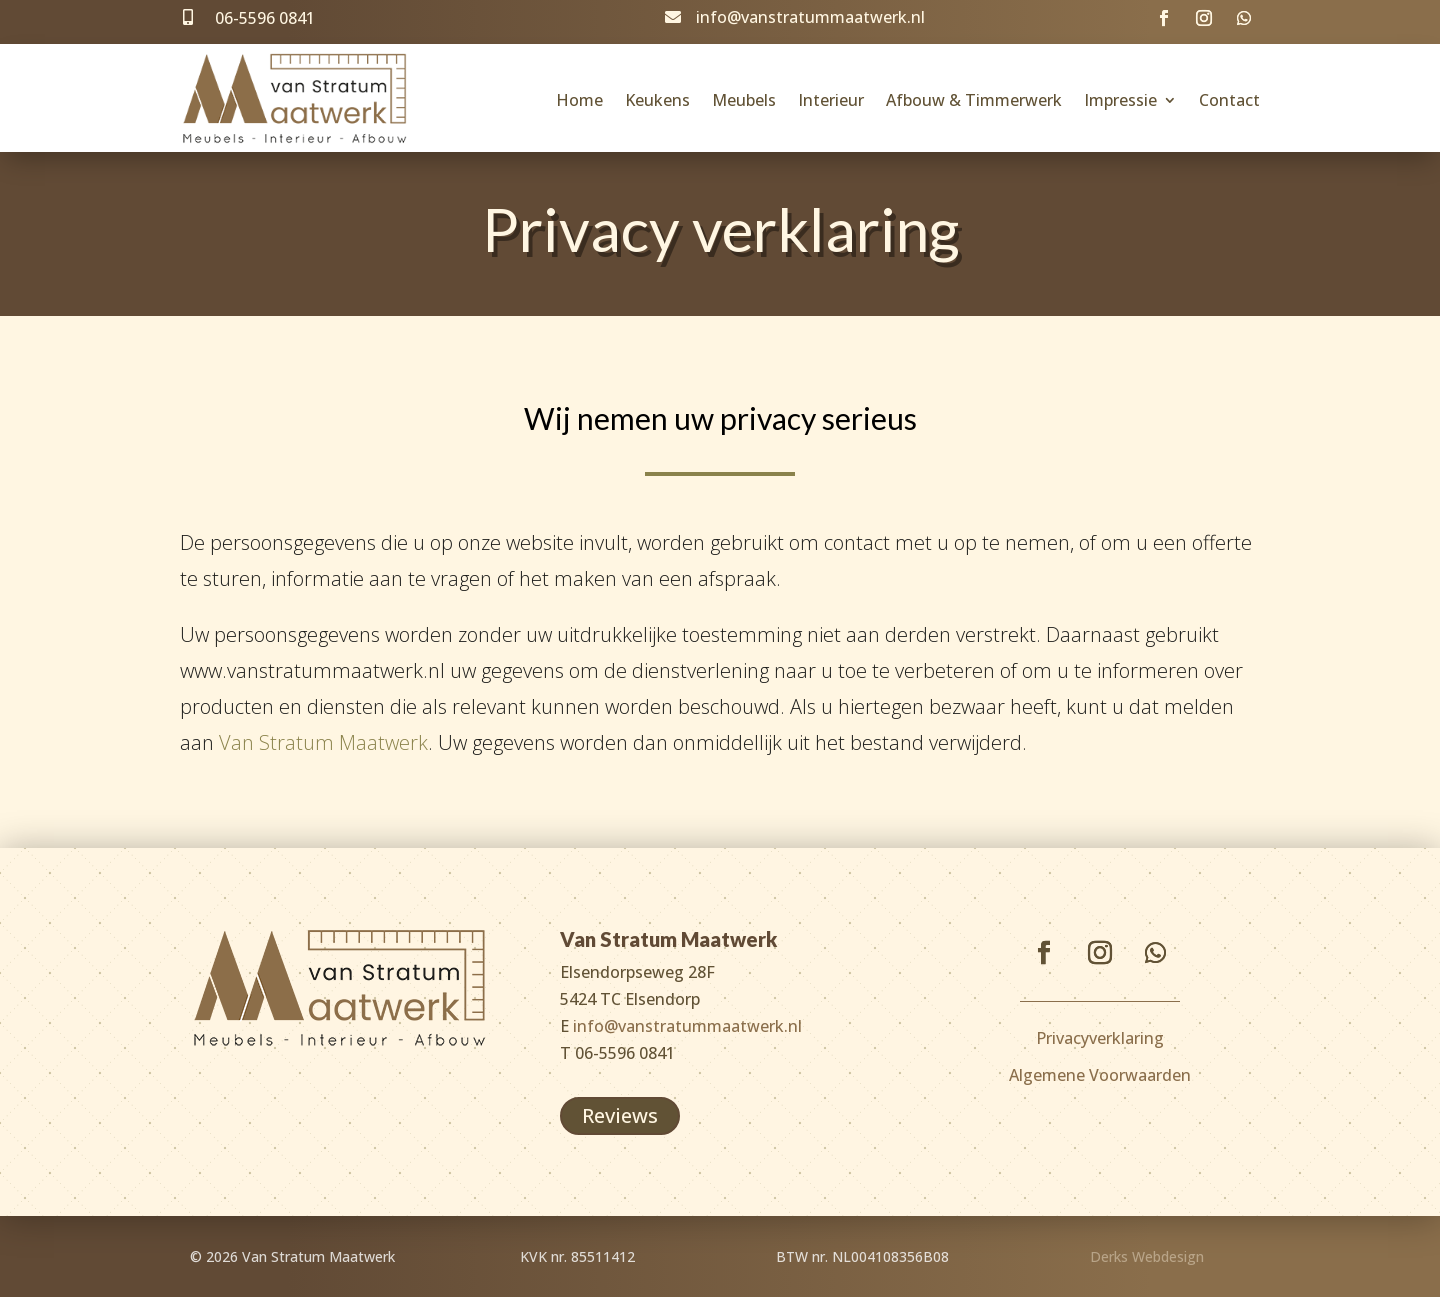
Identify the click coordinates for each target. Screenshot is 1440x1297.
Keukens (657, 100)
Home (579, 100)
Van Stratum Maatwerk (323, 742)
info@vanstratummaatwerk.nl (810, 17)
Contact (1229, 100)
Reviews (620, 1115)
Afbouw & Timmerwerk (974, 100)
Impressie (1120, 100)
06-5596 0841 (265, 18)
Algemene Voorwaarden (1100, 1075)
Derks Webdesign (1147, 1256)
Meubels (744, 100)
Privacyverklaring (1100, 1038)
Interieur (831, 100)
